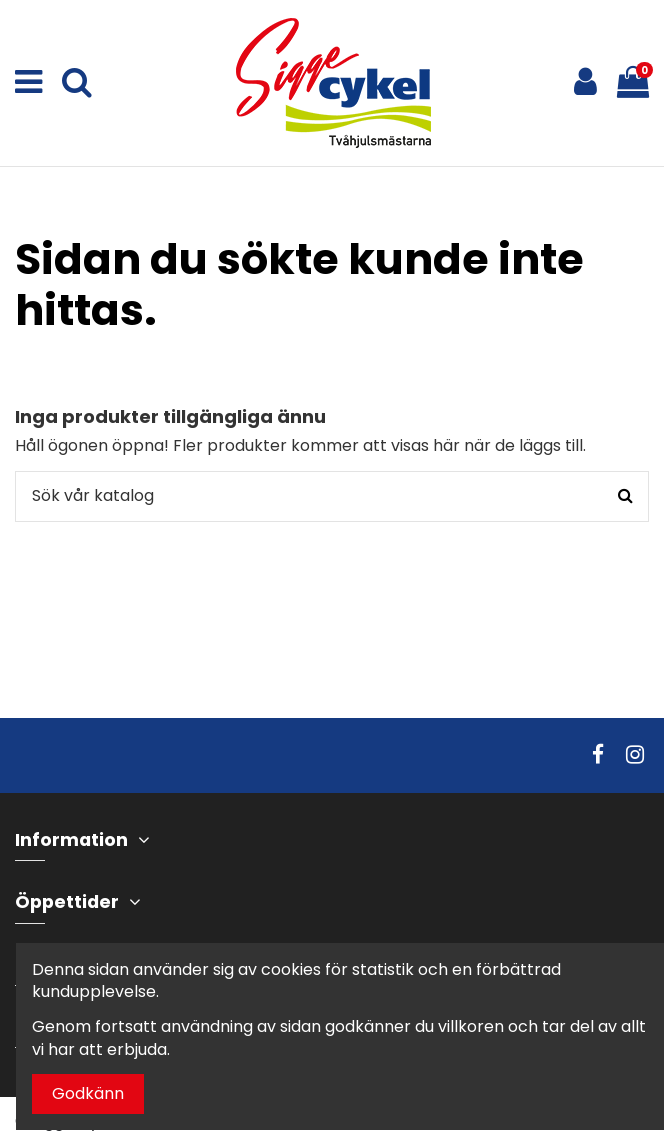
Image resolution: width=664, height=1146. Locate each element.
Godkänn (88, 1093)
